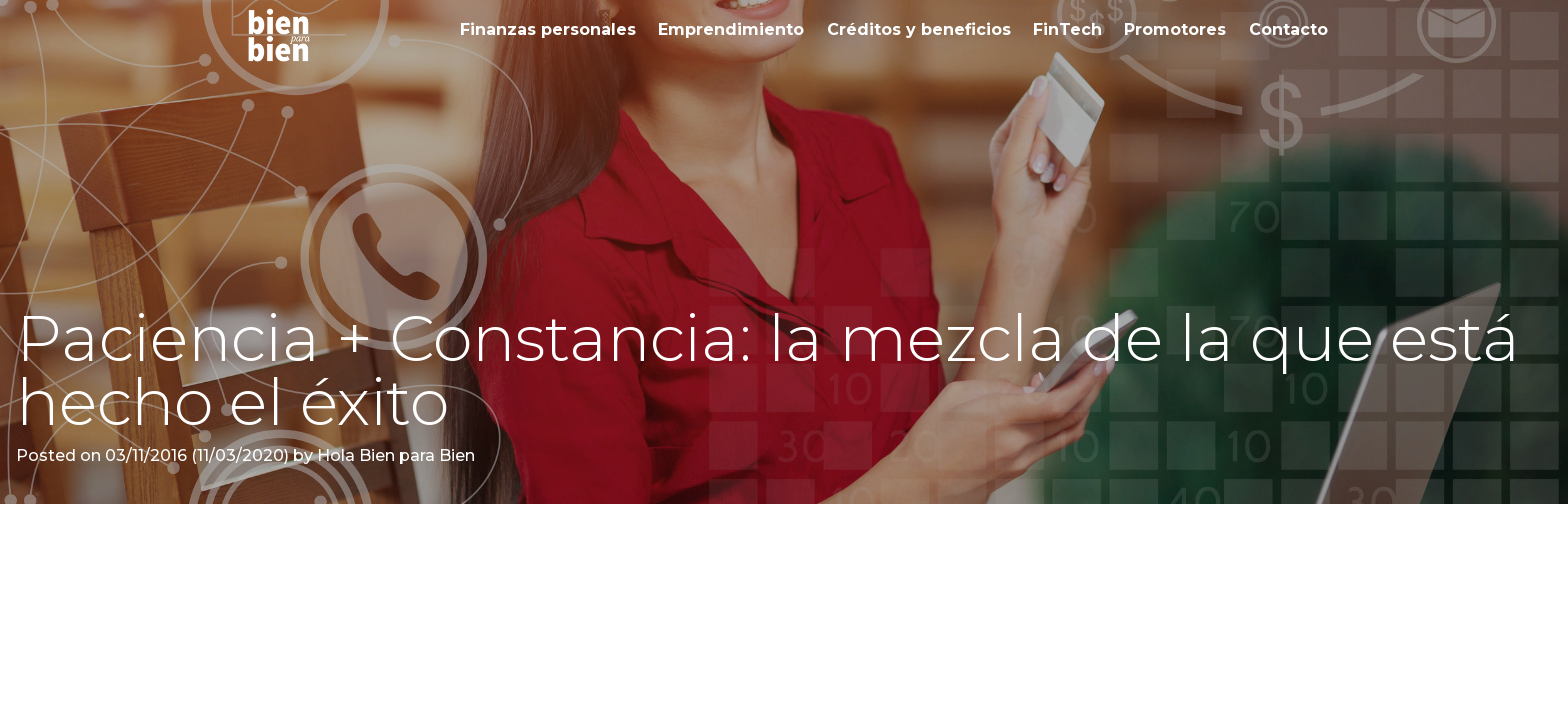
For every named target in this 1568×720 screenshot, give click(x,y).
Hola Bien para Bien (394, 455)
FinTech (1067, 29)
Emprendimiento (731, 29)
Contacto (1288, 29)
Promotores (1175, 29)
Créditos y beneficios (919, 29)
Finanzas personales (548, 29)
